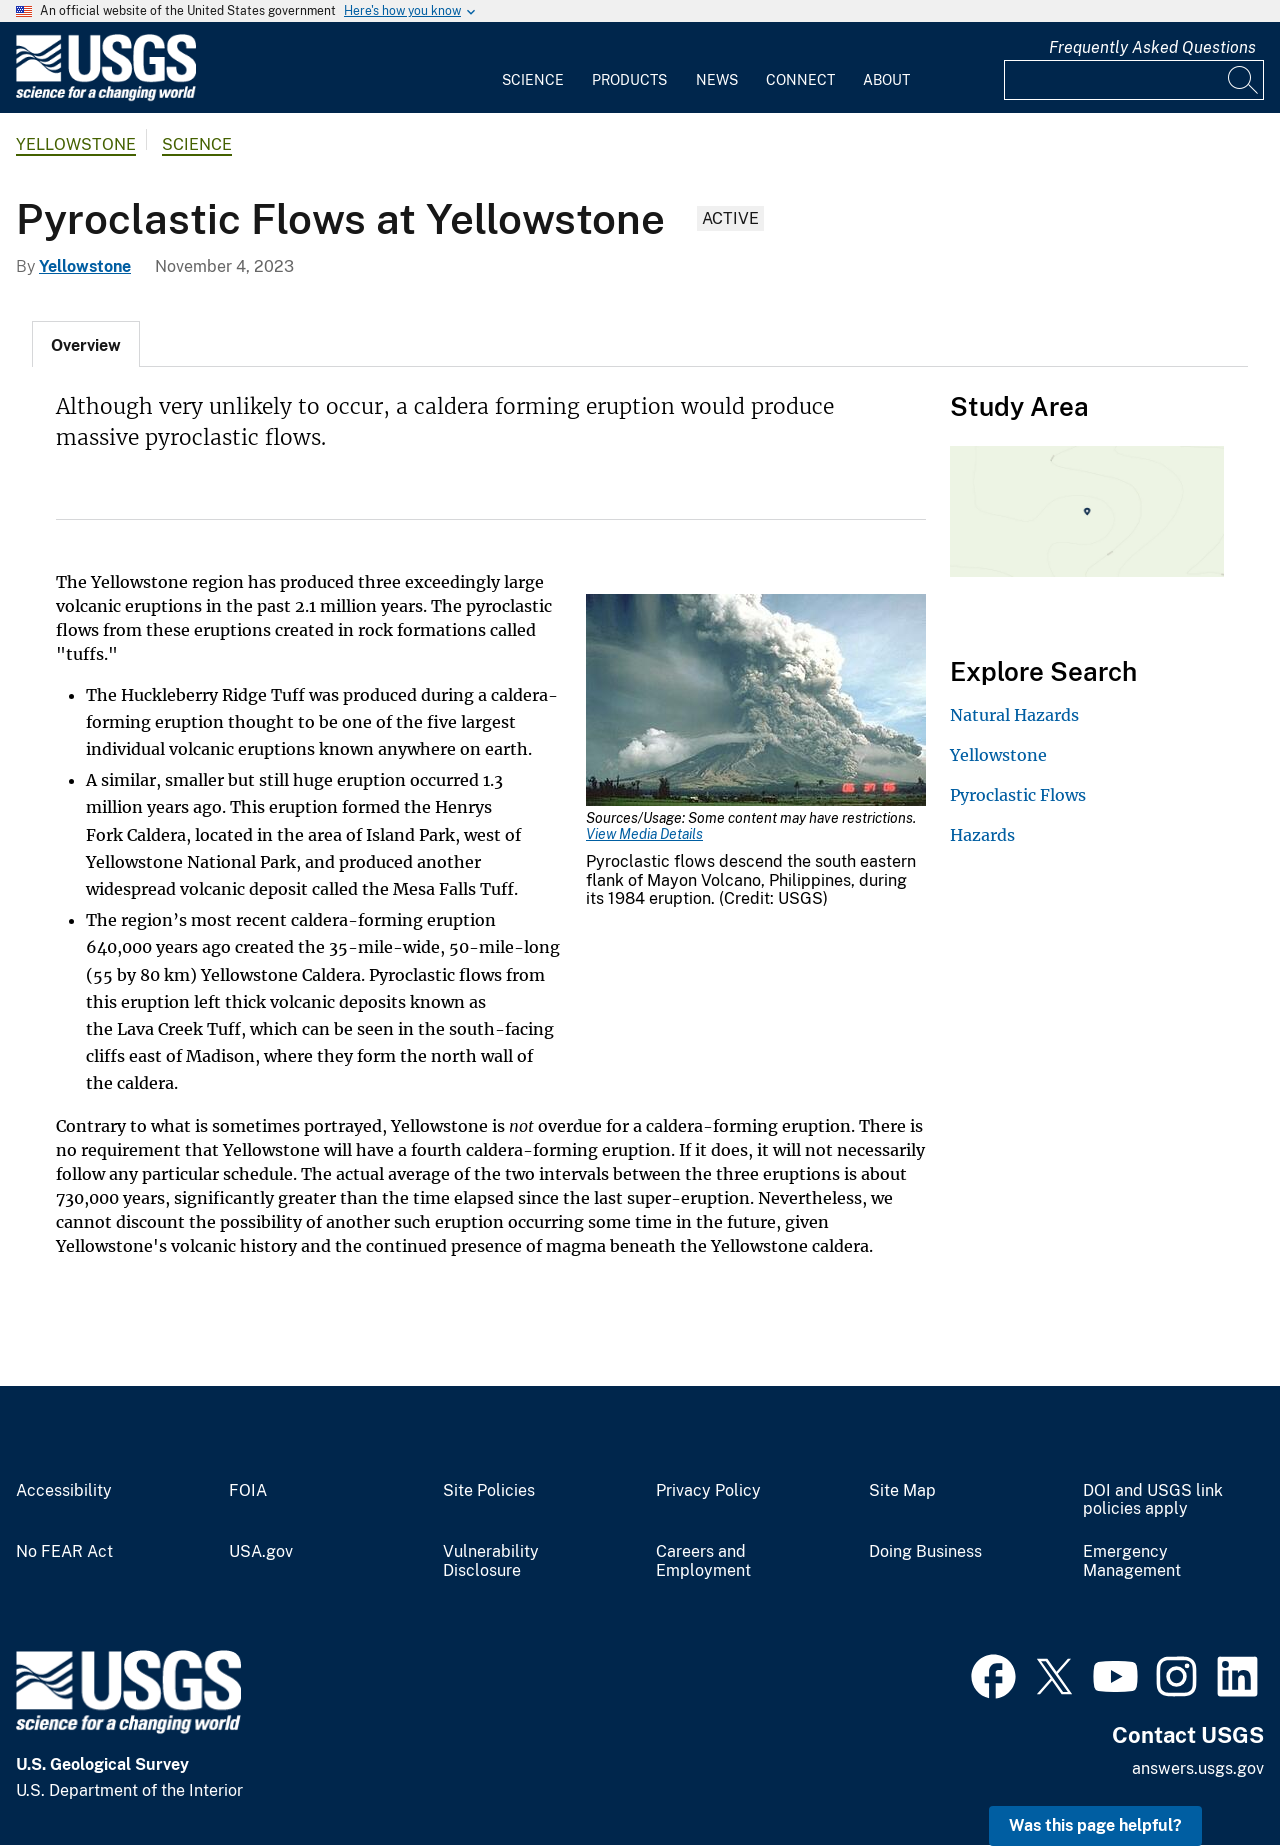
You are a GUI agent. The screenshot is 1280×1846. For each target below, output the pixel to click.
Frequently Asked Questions (1152, 47)
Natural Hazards (1014, 715)
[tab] (86, 344)
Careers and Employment (703, 1561)
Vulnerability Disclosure (491, 1561)
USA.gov (261, 1552)
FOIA (248, 1491)
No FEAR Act (64, 1552)
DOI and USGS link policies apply (1153, 1500)
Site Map (902, 1491)
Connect (800, 80)
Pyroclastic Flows (1018, 795)
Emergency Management (1132, 1561)
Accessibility (64, 1491)
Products (629, 80)
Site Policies (489, 1491)
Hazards (982, 835)
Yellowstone (76, 144)
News (717, 80)
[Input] (1134, 80)
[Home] (106, 96)
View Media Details (644, 834)
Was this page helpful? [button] (1095, 1825)
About (886, 80)
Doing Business (925, 1552)
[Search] (1244, 80)
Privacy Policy (708, 1491)
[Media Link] (756, 702)
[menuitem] (533, 68)
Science (533, 80)
